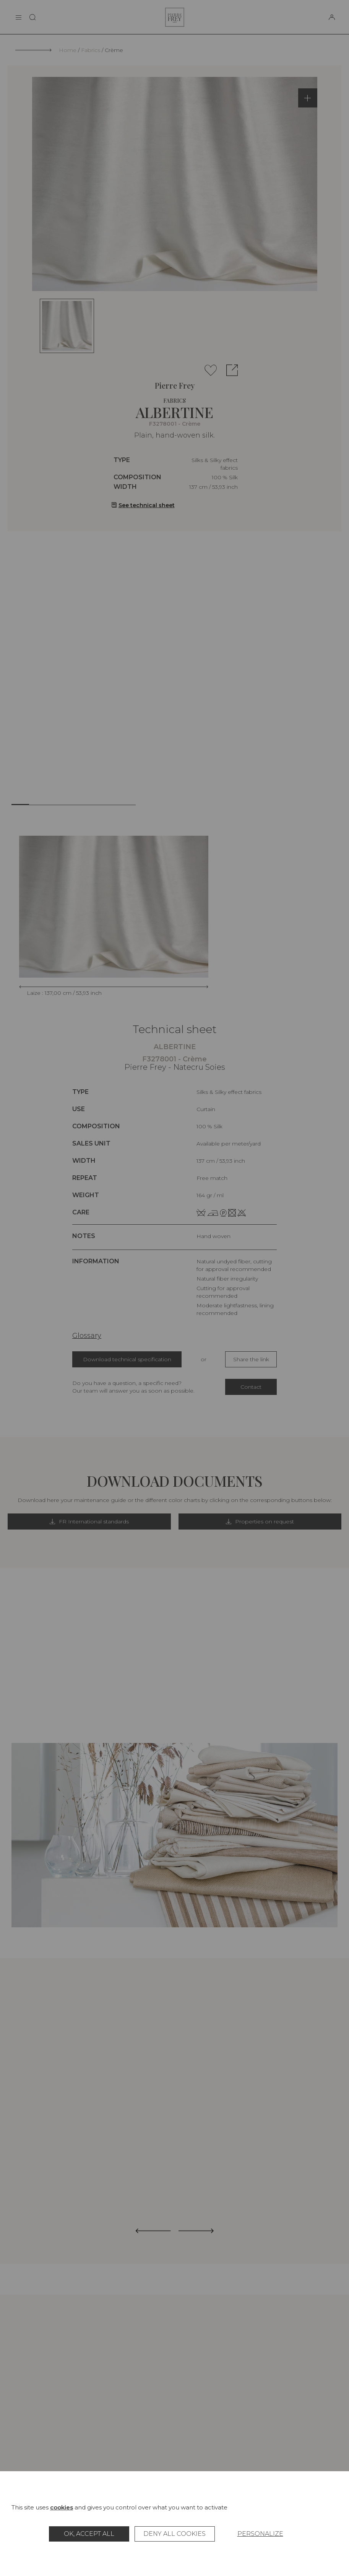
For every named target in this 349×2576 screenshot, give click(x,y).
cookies (61, 2507)
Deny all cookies (174, 2533)
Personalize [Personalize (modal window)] (260, 2533)
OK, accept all (89, 2533)
